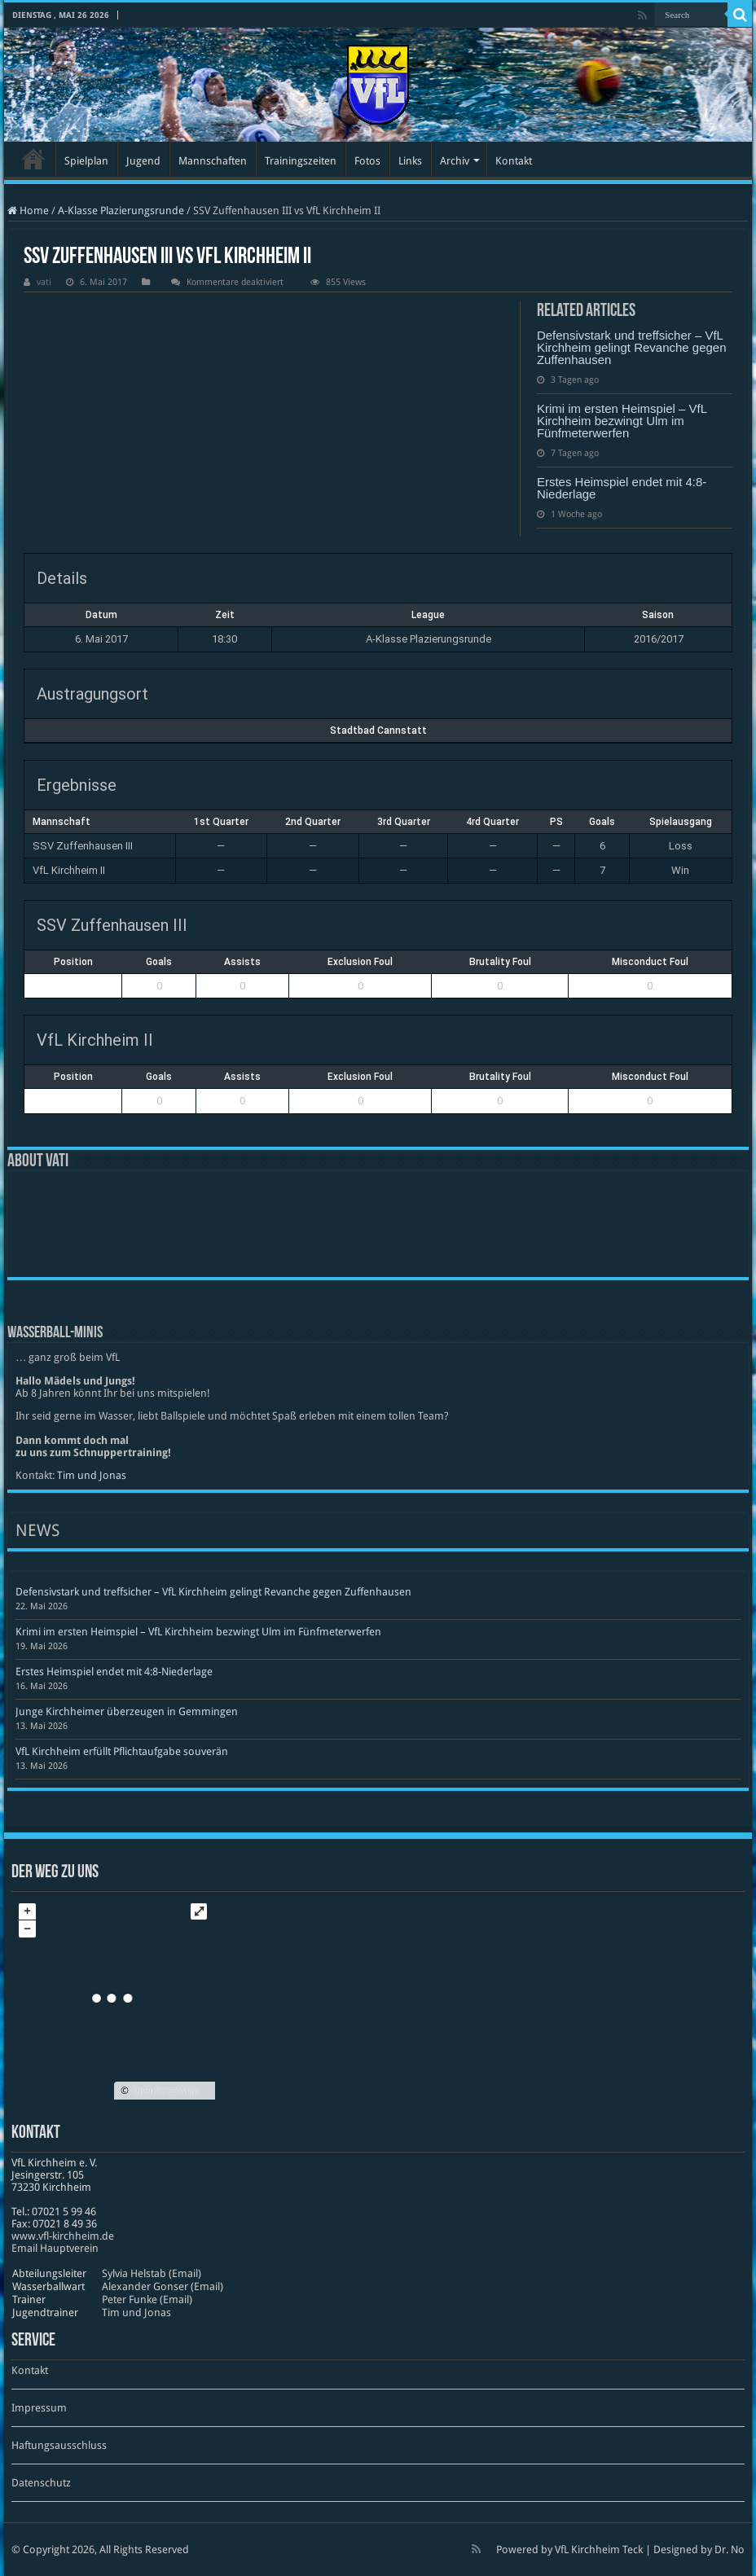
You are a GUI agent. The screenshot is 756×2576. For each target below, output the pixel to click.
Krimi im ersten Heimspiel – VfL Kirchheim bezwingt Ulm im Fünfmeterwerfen (622, 421)
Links (410, 161)
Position (73, 962)
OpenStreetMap (165, 2090)
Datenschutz (41, 2483)
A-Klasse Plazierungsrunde (121, 210)
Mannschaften (212, 161)
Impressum (39, 2408)
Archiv (454, 161)
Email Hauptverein (55, 2248)
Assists (242, 962)
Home (28, 210)
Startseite (33, 159)
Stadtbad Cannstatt (378, 730)
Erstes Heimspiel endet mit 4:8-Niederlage (621, 488)
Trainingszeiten (300, 161)
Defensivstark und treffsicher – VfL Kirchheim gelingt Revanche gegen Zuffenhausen (632, 347)
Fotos (367, 161)
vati (44, 282)
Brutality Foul (500, 962)
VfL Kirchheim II (69, 870)
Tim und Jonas (91, 1475)
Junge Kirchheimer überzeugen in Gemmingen (126, 1711)
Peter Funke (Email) (147, 2299)
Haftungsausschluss (59, 2445)
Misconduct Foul (650, 962)
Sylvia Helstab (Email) (151, 2273)
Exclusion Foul (360, 962)
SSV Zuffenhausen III (83, 846)
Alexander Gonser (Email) (162, 2286)
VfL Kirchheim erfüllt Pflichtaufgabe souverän (121, 1751)
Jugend (143, 161)
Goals (159, 962)
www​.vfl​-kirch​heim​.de (62, 2236)
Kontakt (513, 161)
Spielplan (86, 161)
